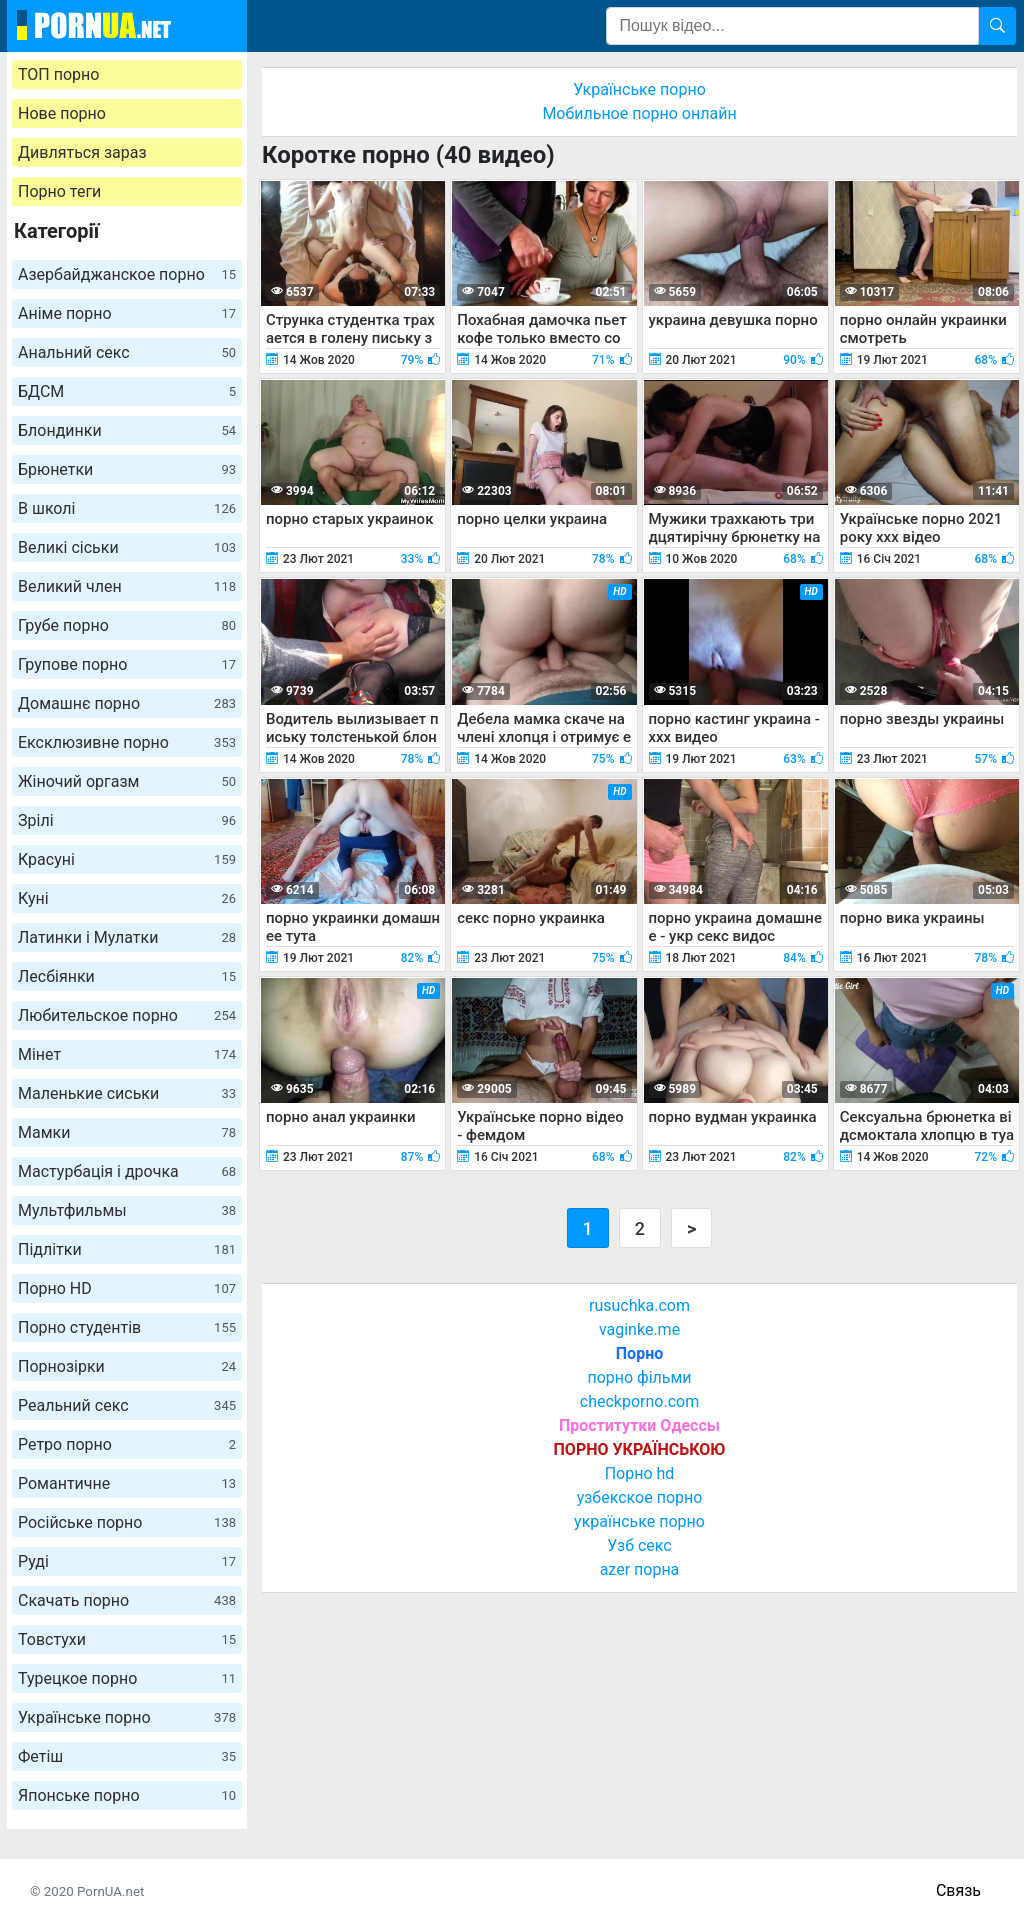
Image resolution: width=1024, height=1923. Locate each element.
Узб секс (639, 1545)
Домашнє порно (127, 703)
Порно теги (59, 191)
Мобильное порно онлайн (639, 113)
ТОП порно (58, 74)
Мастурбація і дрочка (127, 1171)
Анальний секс (127, 352)
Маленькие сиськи (127, 1093)
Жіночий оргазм (127, 781)
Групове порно (127, 664)
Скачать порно (127, 1600)
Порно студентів (127, 1327)
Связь (958, 1890)
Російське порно (127, 1522)
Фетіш (127, 1756)
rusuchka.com (639, 1305)
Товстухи (127, 1639)
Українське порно (127, 1717)
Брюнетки (127, 469)
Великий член (127, 586)
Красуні (127, 859)
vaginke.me (639, 1329)
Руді (127, 1561)
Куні (127, 898)
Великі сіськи (127, 547)
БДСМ (127, 391)
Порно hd (640, 1473)
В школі (127, 508)
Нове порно (62, 113)
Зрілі (127, 820)
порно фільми (639, 1377)
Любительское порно (127, 1015)
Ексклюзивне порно (127, 742)
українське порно (639, 1521)
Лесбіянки (127, 976)
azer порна (640, 1569)
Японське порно (127, 1795)
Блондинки (127, 430)
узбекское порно (640, 1497)
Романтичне (127, 1483)
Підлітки (127, 1249)
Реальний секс (127, 1405)
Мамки (127, 1132)
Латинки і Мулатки (127, 937)
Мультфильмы (127, 1210)
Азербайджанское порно (127, 274)
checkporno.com (639, 1401)
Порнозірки (127, 1366)
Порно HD (127, 1288)
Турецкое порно (127, 1678)
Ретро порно (127, 1444)
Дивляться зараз (82, 152)
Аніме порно (127, 313)
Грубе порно (127, 625)
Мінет (127, 1054)
